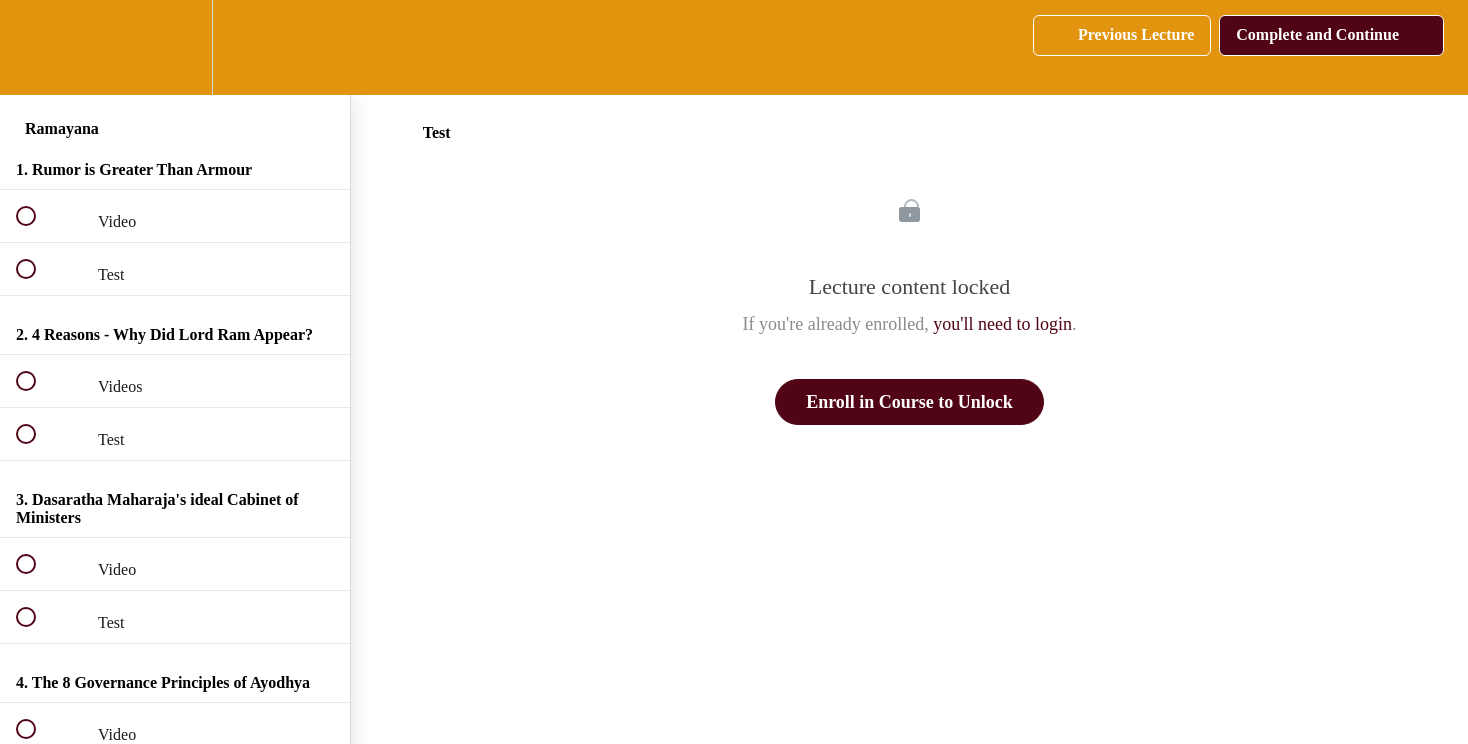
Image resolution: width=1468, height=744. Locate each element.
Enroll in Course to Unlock (909, 402)
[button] (37, 47)
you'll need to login (1002, 324)
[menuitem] (175, 47)
